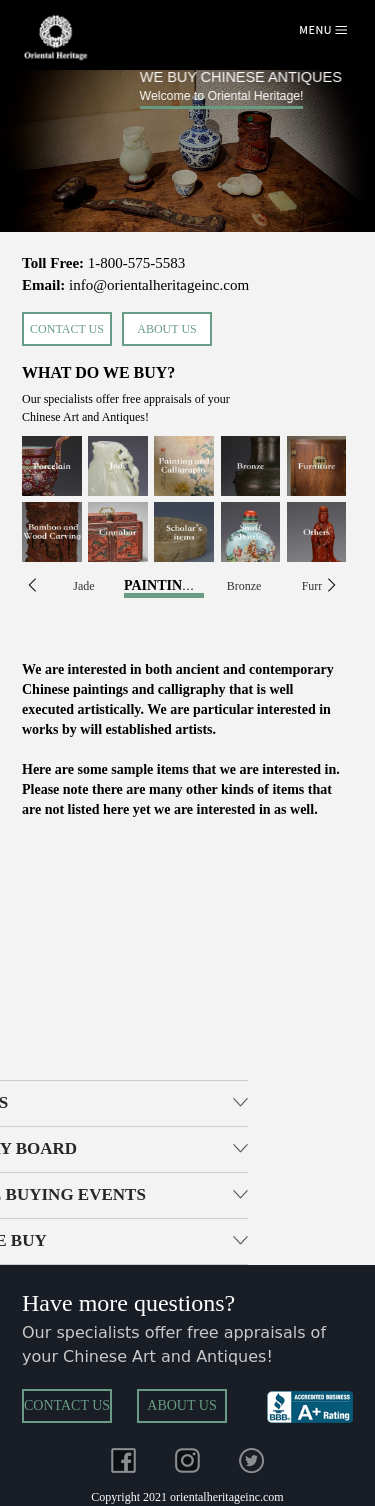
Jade (83, 586)
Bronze (244, 586)
